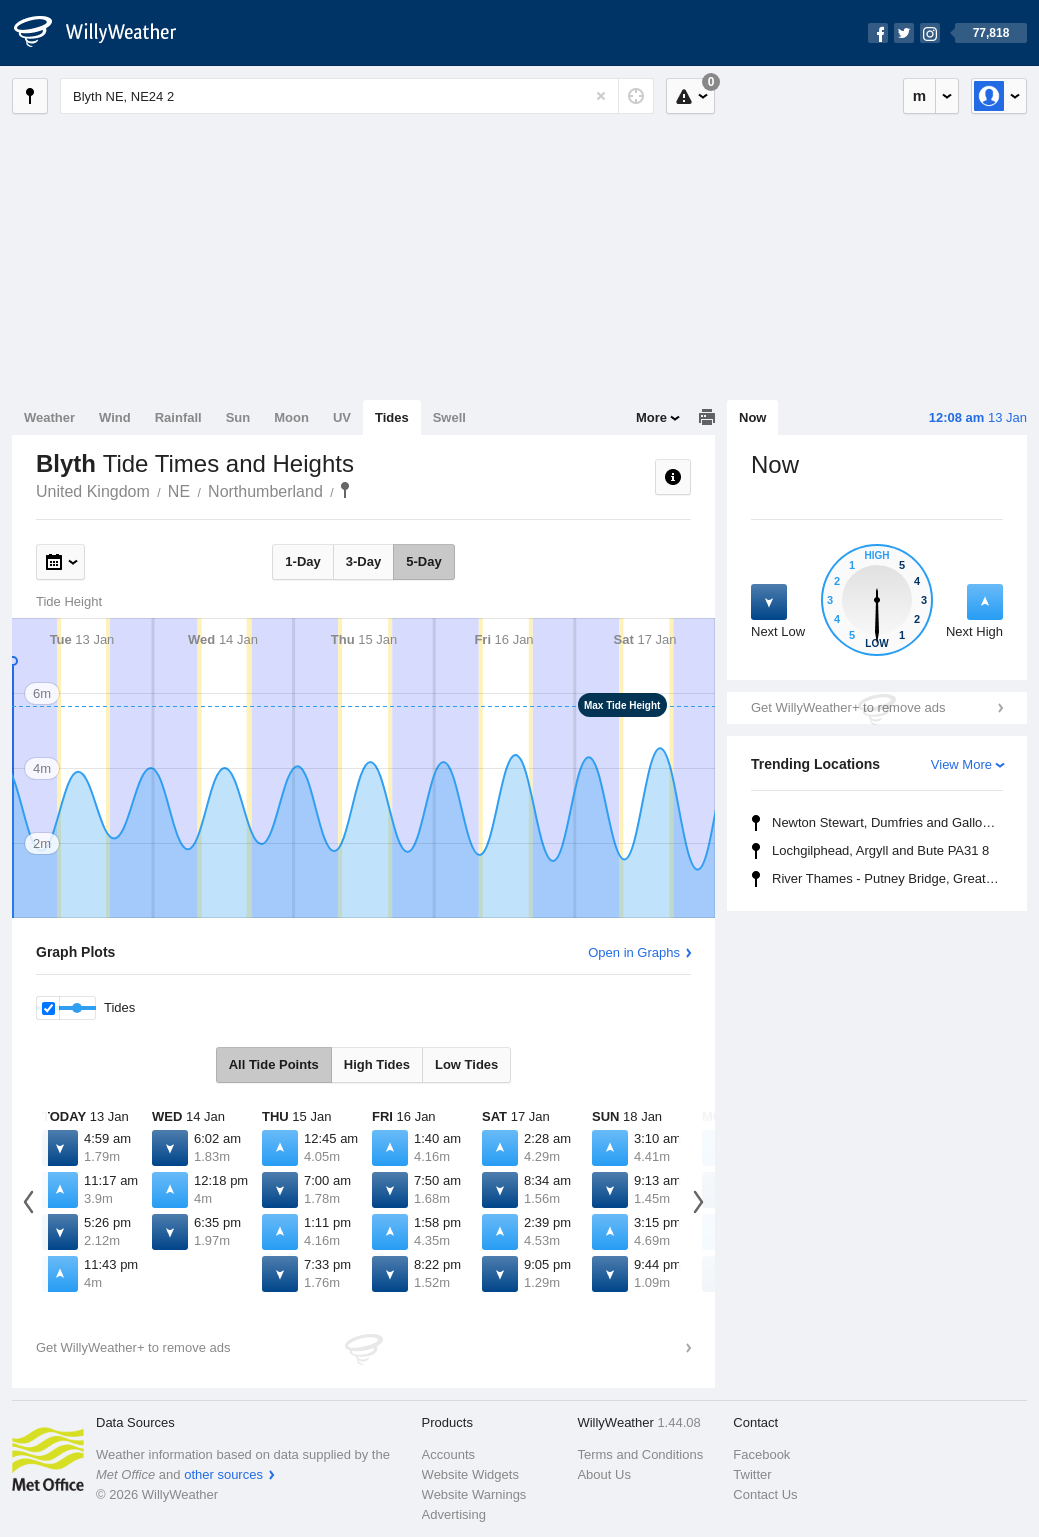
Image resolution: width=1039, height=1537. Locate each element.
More (651, 417)
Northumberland (265, 491)
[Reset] (601, 96)
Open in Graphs (634, 952)
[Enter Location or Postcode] (357, 96)
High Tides (377, 1064)
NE (179, 491)
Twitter (752, 1474)
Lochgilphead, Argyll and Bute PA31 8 (880, 850)
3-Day (363, 561)
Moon (291, 417)
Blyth (345, 490)
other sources (223, 1474)
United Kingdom (93, 491)
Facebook (761, 1454)
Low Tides (466, 1064)
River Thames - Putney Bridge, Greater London (890, 878)
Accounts (448, 1454)
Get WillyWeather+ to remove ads (848, 707)
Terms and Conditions (640, 1454)
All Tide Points (274, 1064)
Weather (49, 417)
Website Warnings (474, 1494)
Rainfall (178, 417)
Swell (449, 417)
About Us (603, 1474)
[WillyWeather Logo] (106, 33)
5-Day (423, 561)
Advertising (454, 1514)
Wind (115, 417)
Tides (392, 417)
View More (961, 764)
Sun (238, 417)
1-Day (302, 561)
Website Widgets (470, 1474)
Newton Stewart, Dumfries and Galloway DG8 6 (890, 822)
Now (752, 417)
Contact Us (765, 1494)
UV (342, 417)
